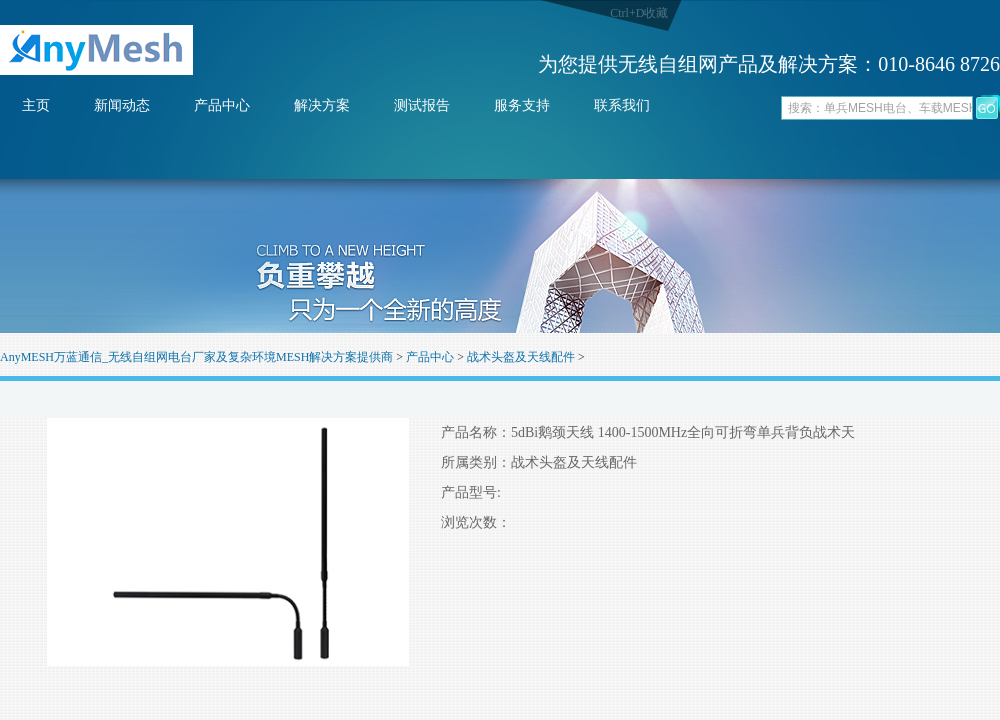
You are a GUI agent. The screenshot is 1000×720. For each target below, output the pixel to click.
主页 (36, 105)
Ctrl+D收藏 (639, 13)
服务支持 (522, 105)
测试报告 (422, 105)
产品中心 (222, 105)
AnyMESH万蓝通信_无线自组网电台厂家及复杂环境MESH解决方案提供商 (196, 357)
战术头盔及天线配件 (521, 357)
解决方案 (322, 105)
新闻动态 (122, 105)
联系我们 (622, 105)
